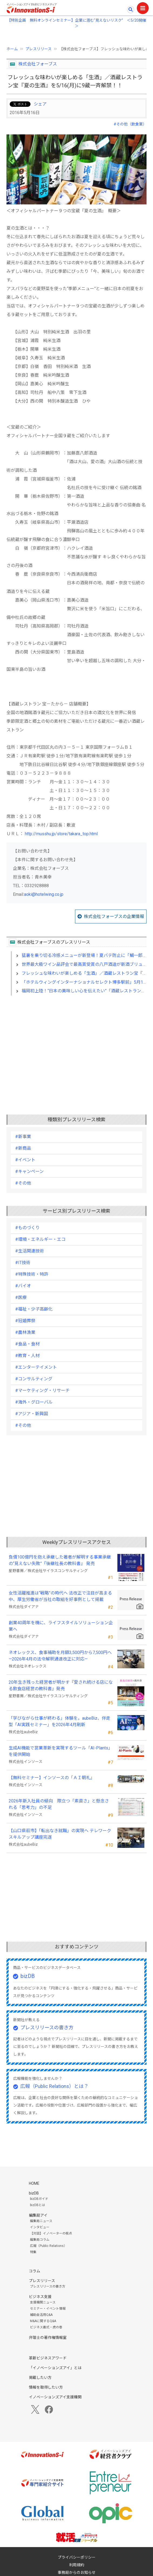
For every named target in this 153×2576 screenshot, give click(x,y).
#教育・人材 (27, 1355)
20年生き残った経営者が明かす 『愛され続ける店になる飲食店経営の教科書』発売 (61, 1685)
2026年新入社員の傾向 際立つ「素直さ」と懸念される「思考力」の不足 (59, 1804)
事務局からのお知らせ (77, 2572)
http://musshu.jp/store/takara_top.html (61, 833)
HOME (34, 2183)
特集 (33, 2252)
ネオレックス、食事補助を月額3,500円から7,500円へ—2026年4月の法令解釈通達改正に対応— (60, 1656)
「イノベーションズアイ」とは (55, 2368)
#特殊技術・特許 (31, 1274)
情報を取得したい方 (46, 2387)
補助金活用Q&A (41, 2315)
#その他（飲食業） (130, 124)
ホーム (12, 49)
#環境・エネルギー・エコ (40, 1239)
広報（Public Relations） (48, 2246)
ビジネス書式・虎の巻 (46, 2327)
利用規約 (76, 2565)
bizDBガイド (39, 2199)
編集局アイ (38, 2215)
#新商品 (23, 1148)
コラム (34, 2271)
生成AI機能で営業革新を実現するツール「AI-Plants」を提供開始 (61, 1751)
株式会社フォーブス (37, 64)
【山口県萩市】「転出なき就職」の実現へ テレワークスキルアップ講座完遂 (60, 1834)
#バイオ (23, 1285)
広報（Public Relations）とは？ (54, 2086)
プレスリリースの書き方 (46, 2027)
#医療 (21, 1297)
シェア (40, 104)
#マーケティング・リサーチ (42, 1390)
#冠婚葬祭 (25, 1320)
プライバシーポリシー (77, 2557)
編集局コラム (39, 2240)
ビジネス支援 (40, 2297)
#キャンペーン (29, 1171)
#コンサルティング (33, 1378)
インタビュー (39, 2227)
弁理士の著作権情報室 (48, 2337)
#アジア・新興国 (31, 1413)
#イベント (25, 1159)
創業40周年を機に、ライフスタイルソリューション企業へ (61, 1626)
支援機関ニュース (43, 2302)
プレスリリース (38, 49)
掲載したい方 (40, 2377)
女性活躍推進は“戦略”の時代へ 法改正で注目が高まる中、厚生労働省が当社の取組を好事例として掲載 (60, 1596)
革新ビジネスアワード (48, 2358)
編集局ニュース (41, 2221)
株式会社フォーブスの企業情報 (114, 916)
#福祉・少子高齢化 (34, 1309)
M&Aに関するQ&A (43, 2321)
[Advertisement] (76, 1046)
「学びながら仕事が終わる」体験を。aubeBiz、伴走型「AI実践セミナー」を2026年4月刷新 (59, 1721)
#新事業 (23, 1136)
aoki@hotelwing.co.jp (43, 894)
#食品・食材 (27, 1344)
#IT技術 (22, 1262)
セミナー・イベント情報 (48, 2308)
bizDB (28, 1976)
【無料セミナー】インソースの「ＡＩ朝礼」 (52, 1777)
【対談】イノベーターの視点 (51, 2233)
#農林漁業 (25, 1332)
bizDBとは (37, 2205)
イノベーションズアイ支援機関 (55, 2397)
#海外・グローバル (34, 1402)
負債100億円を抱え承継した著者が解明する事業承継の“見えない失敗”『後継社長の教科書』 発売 (60, 1560)
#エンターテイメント (36, 1367)
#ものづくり (27, 1227)
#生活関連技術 (29, 1251)
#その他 (23, 1183)
